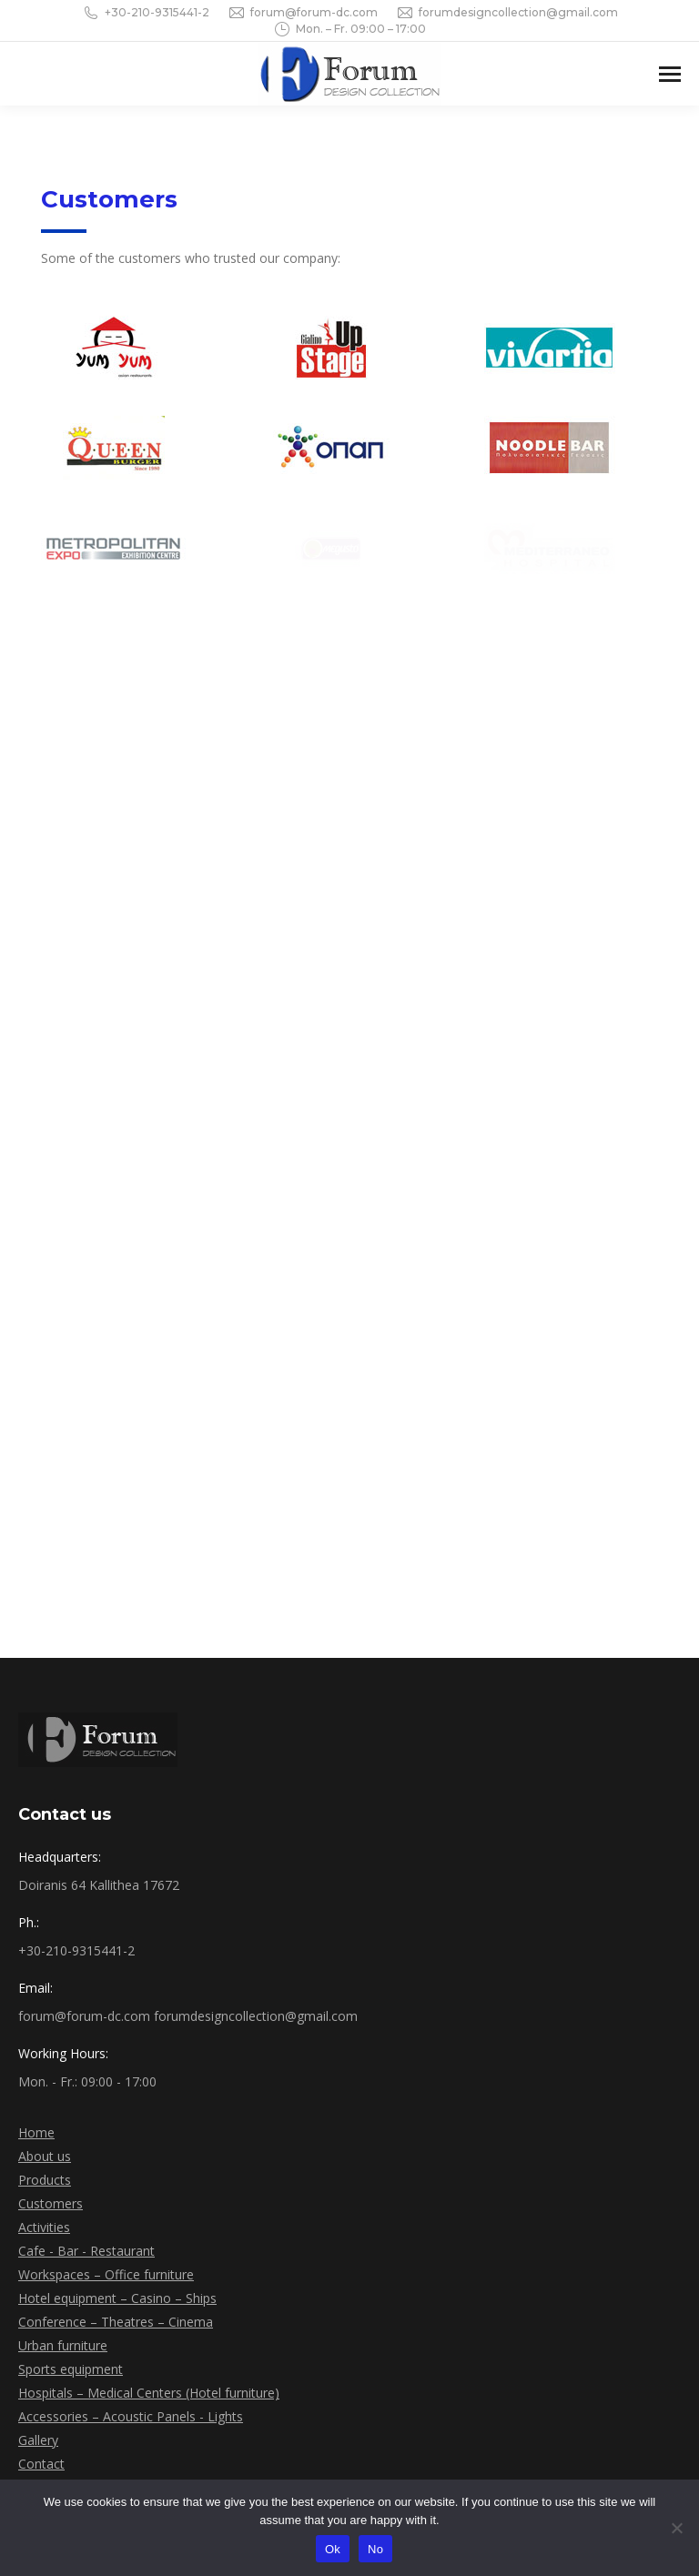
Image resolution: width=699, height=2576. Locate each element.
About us (44, 2156)
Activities (44, 2227)
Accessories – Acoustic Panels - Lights (130, 2416)
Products (44, 2179)
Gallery (38, 2440)
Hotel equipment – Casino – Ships (117, 2298)
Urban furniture (62, 2345)
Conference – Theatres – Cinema (115, 2321)
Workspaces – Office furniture (106, 2274)
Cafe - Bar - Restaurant (86, 2250)
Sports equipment (70, 2369)
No (375, 2549)
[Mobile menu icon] (670, 74)
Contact (41, 2463)
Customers (50, 2203)
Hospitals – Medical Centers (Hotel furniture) (148, 2392)
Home (36, 2132)
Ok (332, 2549)
